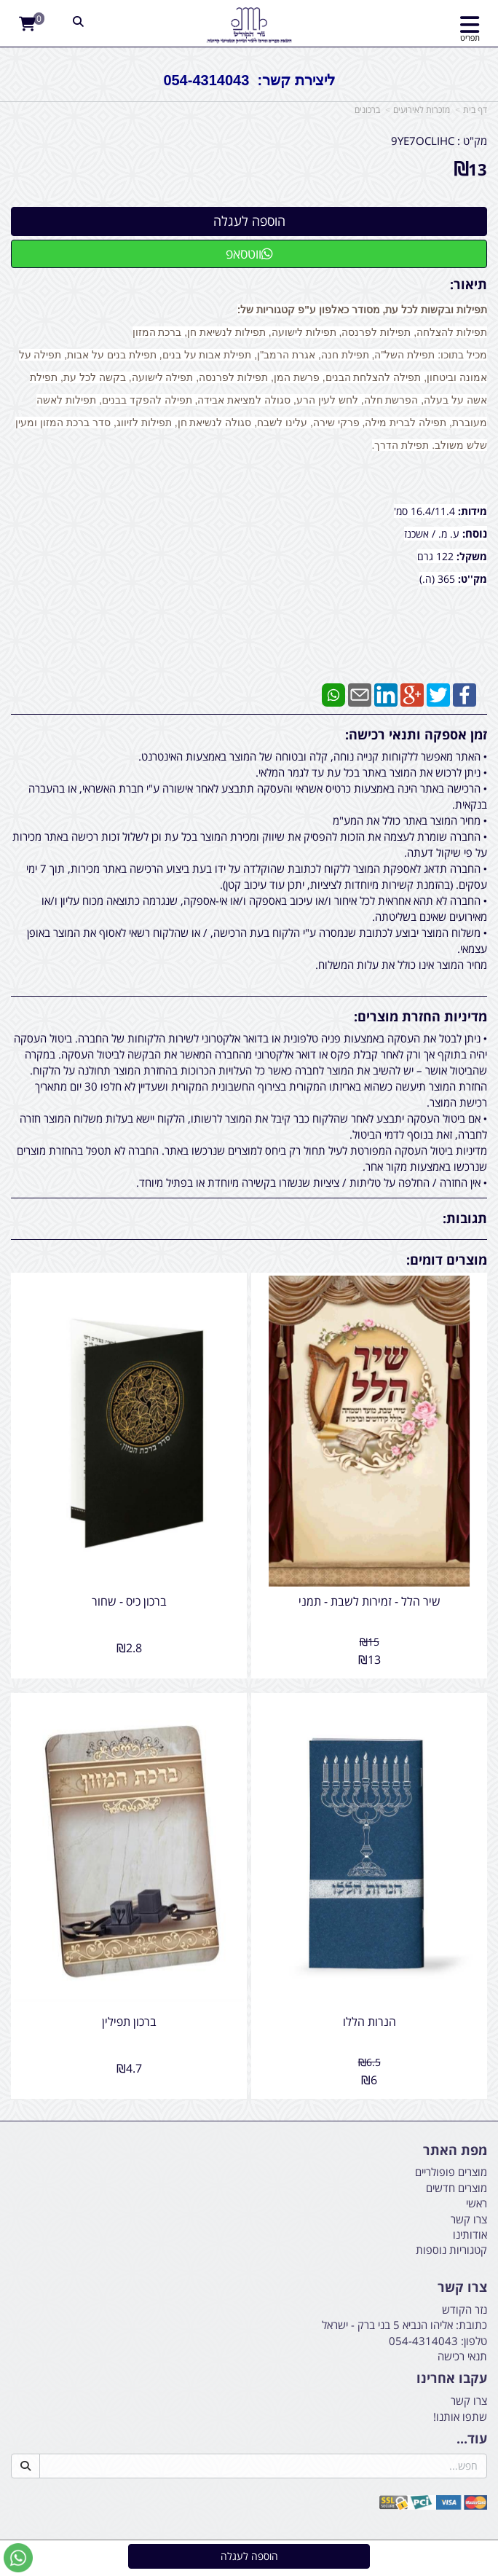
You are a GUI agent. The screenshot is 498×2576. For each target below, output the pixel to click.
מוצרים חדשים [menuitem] (456, 2187)
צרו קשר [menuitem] (469, 2219)
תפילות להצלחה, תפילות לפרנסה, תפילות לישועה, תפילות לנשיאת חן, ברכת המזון (310, 332)
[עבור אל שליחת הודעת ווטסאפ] (18, 2557)
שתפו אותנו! (460, 2416)
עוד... (471, 2439)
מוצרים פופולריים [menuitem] (451, 2171)
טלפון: (474, 2340)
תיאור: (468, 284)
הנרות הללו (369, 2022)
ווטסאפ (249, 253)
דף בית (475, 109)
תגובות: (465, 1218)
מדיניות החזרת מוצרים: (420, 1016)
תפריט (470, 37)
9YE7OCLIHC (422, 140)
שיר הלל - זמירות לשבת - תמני (369, 1601)
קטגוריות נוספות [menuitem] (451, 2249)
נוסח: (474, 533)
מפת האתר (455, 2150)
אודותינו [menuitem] (470, 2234)
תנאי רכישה (462, 2356)
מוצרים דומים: (446, 1259)
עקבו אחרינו (451, 2378)
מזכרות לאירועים (421, 109)
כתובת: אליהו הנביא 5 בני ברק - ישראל (404, 2324)
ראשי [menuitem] (476, 2203)
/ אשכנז (419, 534)
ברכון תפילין (129, 2022)
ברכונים (367, 109)
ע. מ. (448, 534)
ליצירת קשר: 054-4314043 (248, 80)
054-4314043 (423, 2340)
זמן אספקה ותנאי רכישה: (416, 734)
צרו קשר (462, 2287)
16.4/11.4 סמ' (426, 511)
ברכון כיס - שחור (129, 1601)
